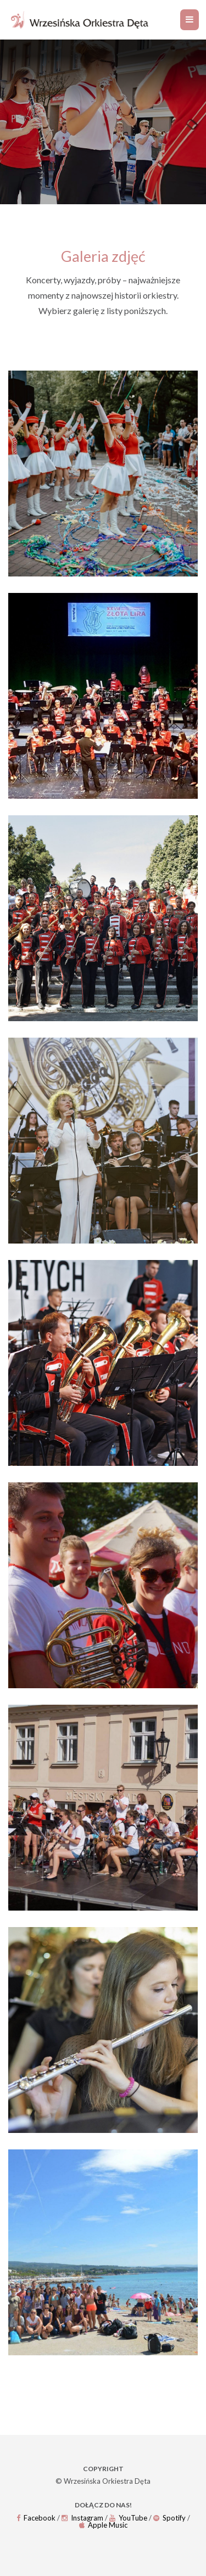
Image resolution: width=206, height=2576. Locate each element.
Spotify (169, 2517)
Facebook (35, 2517)
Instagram (82, 2517)
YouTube (128, 2517)
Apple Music (103, 2525)
